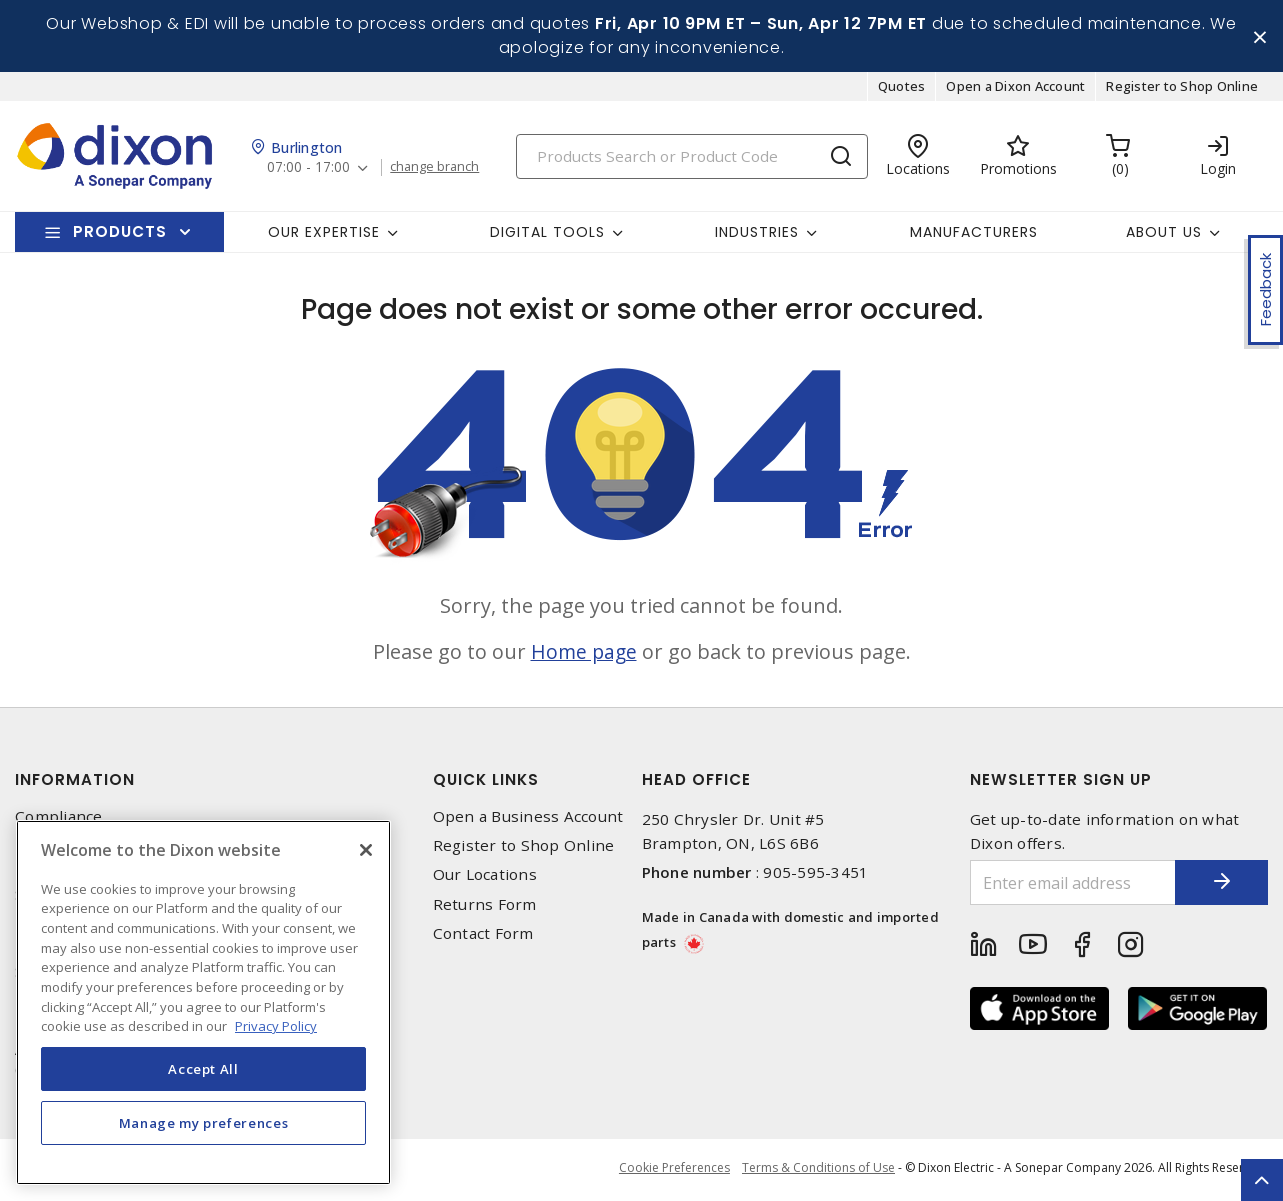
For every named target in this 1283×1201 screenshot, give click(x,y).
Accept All (203, 1069)
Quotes (902, 88)
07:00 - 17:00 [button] (309, 169)
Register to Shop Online (1182, 88)
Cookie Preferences (671, 1171)
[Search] (692, 157)
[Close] (366, 850)
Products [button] (120, 233)
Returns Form (485, 905)
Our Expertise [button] (324, 233)
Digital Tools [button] (547, 233)
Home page (583, 653)
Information (75, 781)
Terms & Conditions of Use (818, 1170)
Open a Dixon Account (1015, 88)
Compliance (59, 818)
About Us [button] (1164, 233)
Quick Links (486, 781)
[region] (203, 1002)
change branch (437, 169)
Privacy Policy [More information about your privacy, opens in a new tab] (276, 1026)
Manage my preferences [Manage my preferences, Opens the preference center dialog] (204, 1123)
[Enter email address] (1069, 884)
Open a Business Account (528, 818)
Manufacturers (974, 233)
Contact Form (483, 935)
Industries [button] (757, 233)
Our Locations (485, 876)
